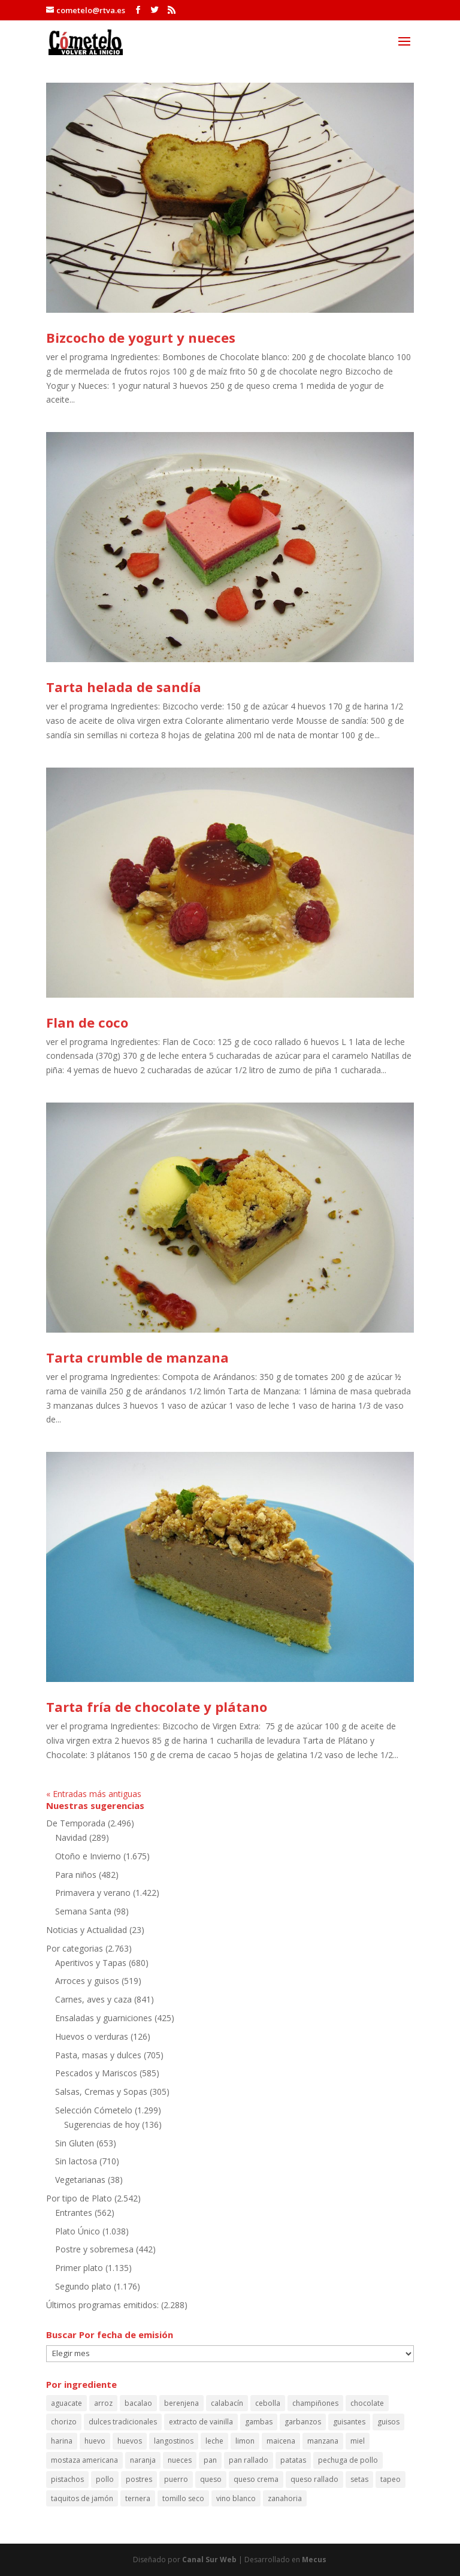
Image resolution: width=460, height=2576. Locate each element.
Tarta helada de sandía (123, 687)
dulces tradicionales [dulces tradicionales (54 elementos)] (123, 2422)
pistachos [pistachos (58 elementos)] (67, 2479)
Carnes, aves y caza (93, 1999)
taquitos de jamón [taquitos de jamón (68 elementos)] (82, 2498)
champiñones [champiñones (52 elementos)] (315, 2403)
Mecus (314, 2559)
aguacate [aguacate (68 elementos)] (66, 2403)
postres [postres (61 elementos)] (139, 2479)
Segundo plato (83, 2286)
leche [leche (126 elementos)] (214, 2441)
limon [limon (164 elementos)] (245, 2441)
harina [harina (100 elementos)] (61, 2441)
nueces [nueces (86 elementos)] (180, 2460)
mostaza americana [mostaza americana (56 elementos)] (84, 2460)
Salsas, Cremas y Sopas (101, 2091)
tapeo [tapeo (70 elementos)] (390, 2479)
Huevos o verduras (91, 2036)
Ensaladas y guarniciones (103, 2018)
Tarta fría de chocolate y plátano (156, 1707)
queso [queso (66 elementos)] (211, 2479)
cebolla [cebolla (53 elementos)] (267, 2403)
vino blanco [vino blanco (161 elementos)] (236, 2498)
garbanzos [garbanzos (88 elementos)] (303, 2422)
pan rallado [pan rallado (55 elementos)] (248, 2460)
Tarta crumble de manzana (137, 1357)
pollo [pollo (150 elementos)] (105, 2479)
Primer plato (79, 2267)
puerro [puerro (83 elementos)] (176, 2479)
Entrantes (73, 2212)
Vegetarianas (80, 2179)
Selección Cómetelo (93, 2110)
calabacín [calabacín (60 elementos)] (227, 2403)
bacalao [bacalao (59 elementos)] (138, 2403)
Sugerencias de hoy (102, 2124)
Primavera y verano (93, 1892)
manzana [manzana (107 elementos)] (322, 2441)
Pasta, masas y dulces (98, 2055)
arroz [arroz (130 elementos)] (103, 2403)
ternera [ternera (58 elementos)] (137, 2498)
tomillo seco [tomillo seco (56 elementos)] (183, 2498)
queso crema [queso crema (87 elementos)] (256, 2479)
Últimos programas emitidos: (102, 2305)
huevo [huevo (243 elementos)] (94, 2441)
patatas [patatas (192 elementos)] (293, 2460)
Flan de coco (87, 1022)
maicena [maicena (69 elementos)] (281, 2441)
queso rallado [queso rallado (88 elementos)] (314, 2479)
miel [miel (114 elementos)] (357, 2441)
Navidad (71, 1837)
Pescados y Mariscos (96, 2073)
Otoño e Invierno (88, 1856)
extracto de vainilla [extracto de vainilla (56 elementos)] (201, 2422)
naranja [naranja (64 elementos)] (143, 2460)
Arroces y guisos (87, 1980)
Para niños (75, 1874)
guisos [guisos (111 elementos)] (388, 2422)
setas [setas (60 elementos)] (359, 2479)
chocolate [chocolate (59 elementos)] (367, 2403)
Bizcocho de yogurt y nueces (140, 337)
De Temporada (75, 1823)
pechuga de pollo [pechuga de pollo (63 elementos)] (348, 2460)
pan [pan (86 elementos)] (210, 2460)
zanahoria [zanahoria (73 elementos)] (285, 2498)
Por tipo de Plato (79, 2198)
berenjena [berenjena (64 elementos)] (181, 2403)
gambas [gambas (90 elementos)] (259, 2422)
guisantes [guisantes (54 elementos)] (349, 2422)
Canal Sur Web (209, 2559)
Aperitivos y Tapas (90, 1962)
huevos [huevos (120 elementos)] (129, 2441)
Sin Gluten (74, 2143)
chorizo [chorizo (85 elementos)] (64, 2422)
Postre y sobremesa (94, 2249)
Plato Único (77, 2231)
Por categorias (74, 1948)
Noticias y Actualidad (86, 1929)
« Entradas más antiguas (93, 1793)
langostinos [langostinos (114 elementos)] (173, 2441)
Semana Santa (83, 1911)
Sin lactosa (76, 2161)
